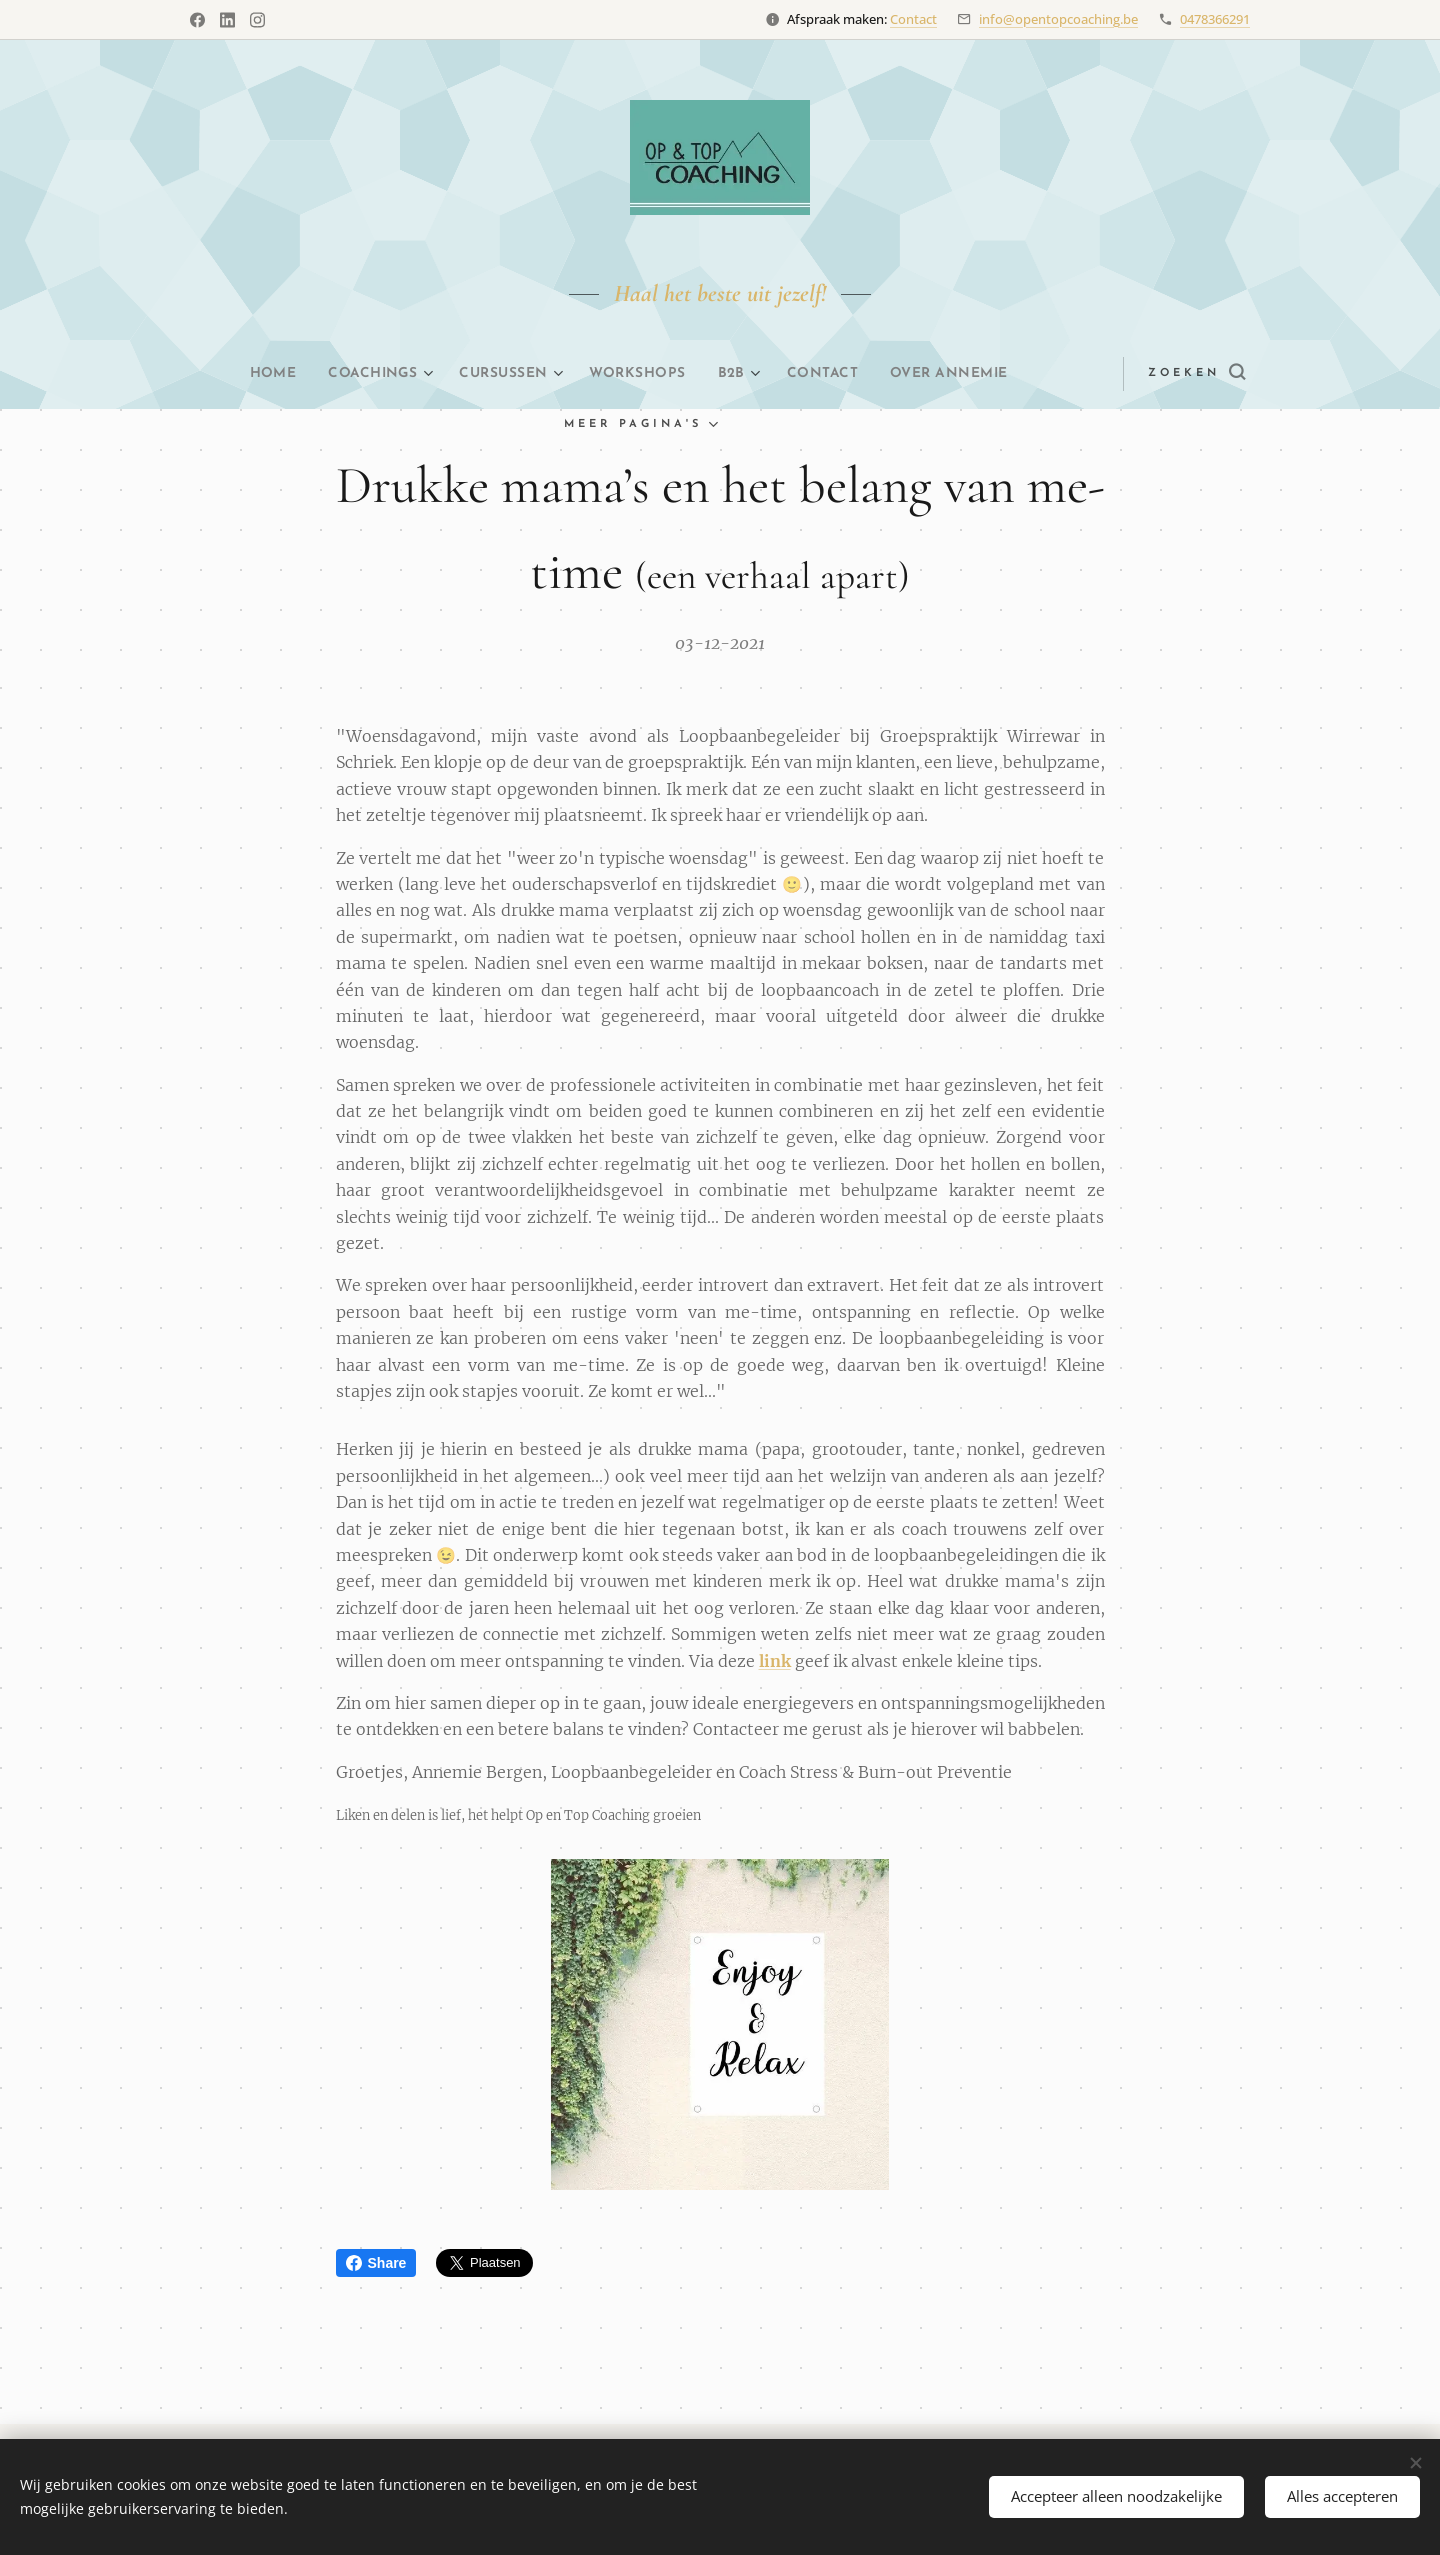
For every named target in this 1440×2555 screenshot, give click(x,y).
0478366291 (1215, 19)
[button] (1161, 374)
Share (376, 2263)
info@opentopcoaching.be (1058, 19)
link (775, 1660)
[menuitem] (239, 374)
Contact (913, 19)
